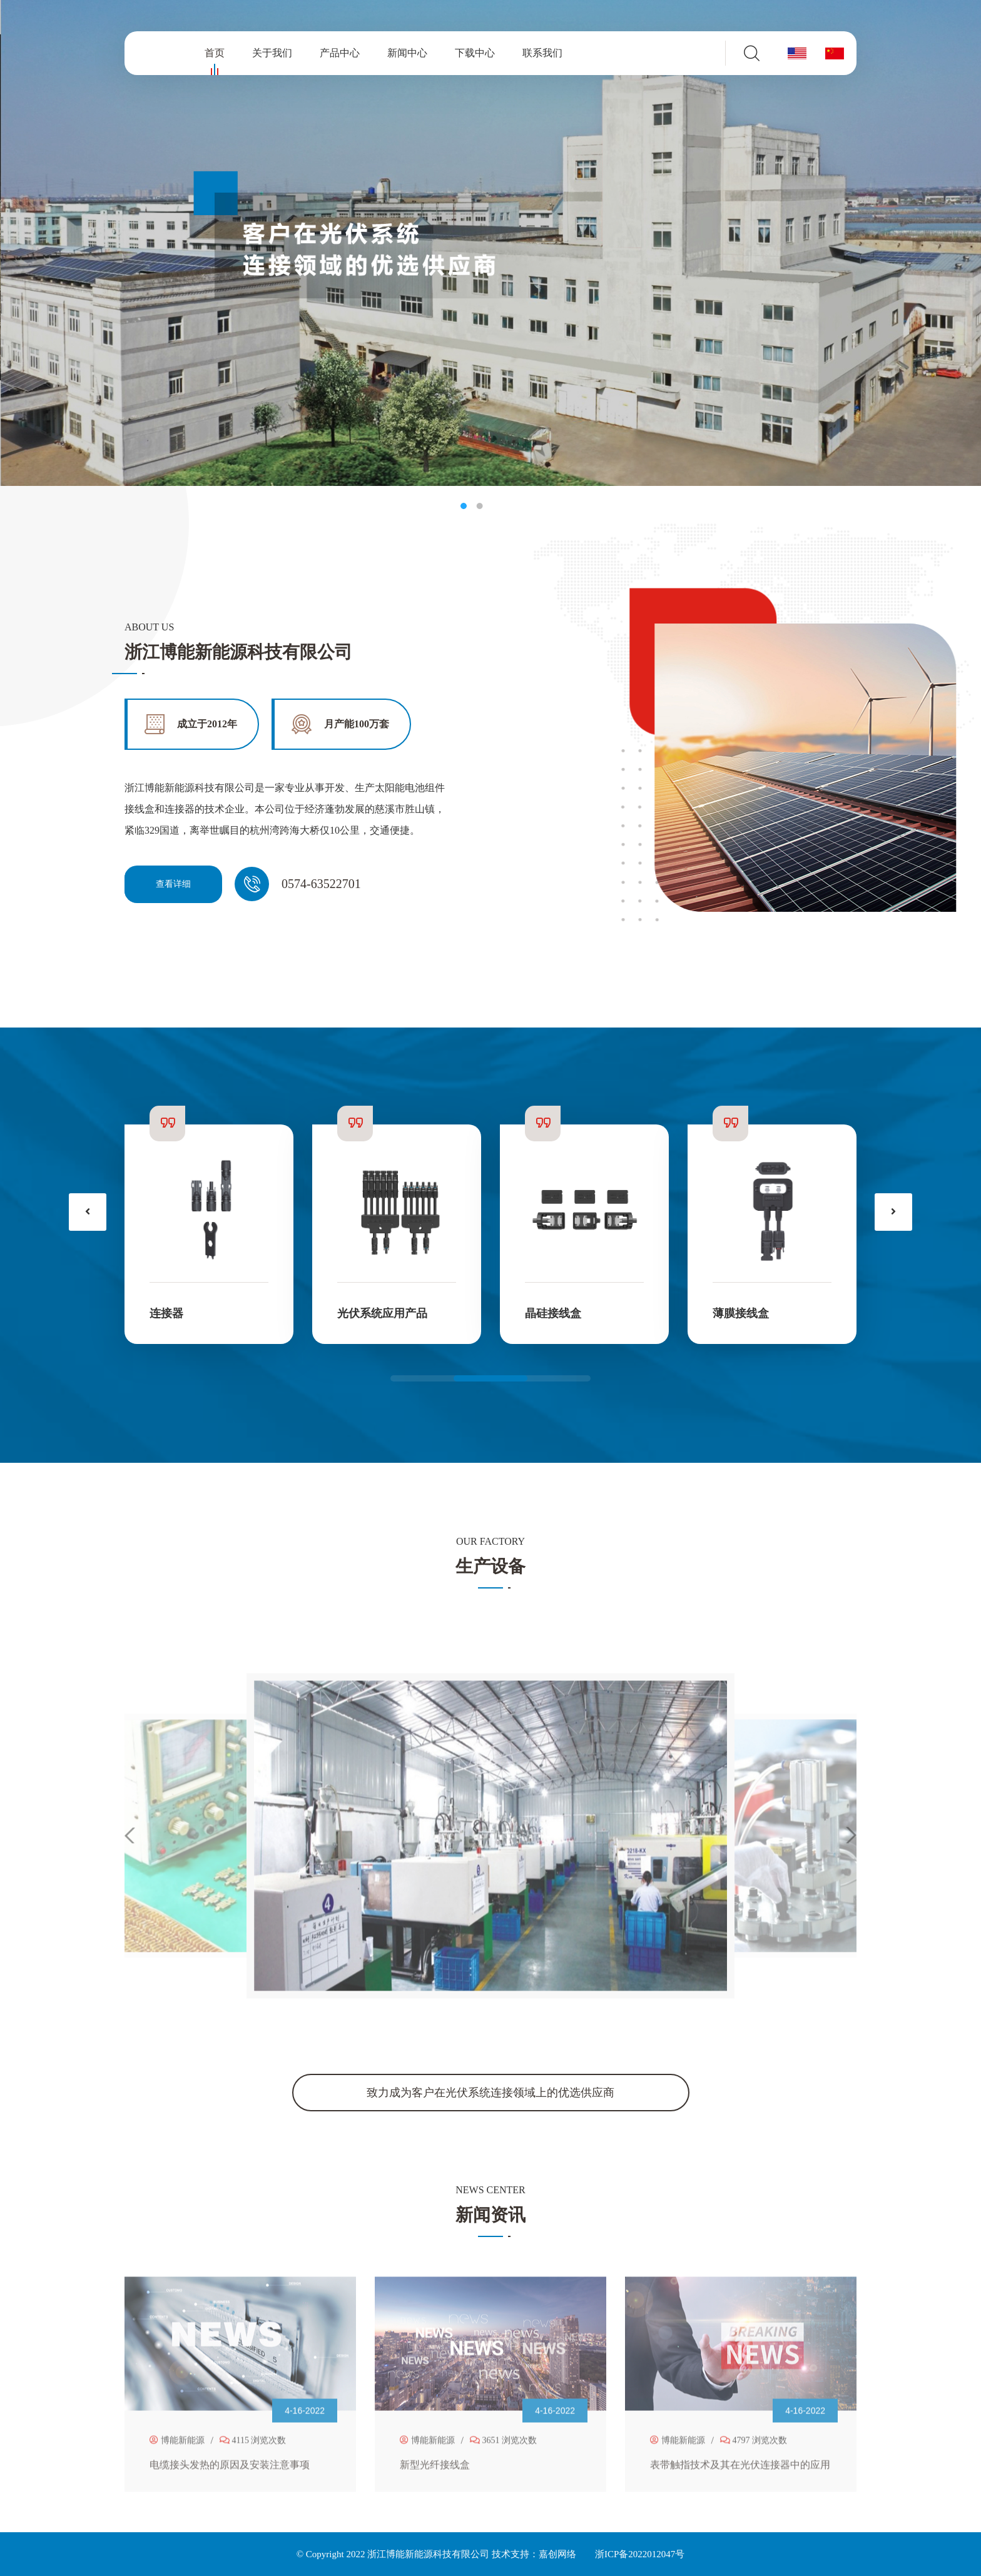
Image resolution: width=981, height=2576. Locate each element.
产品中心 (340, 53)
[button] (490, 1378)
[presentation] (87, 1212)
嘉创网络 (557, 2554)
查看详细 (173, 884)
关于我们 (272, 53)
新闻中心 (407, 53)
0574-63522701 (321, 884)
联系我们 (542, 53)
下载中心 (475, 53)
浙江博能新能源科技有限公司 (428, 2554)
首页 (215, 55)
